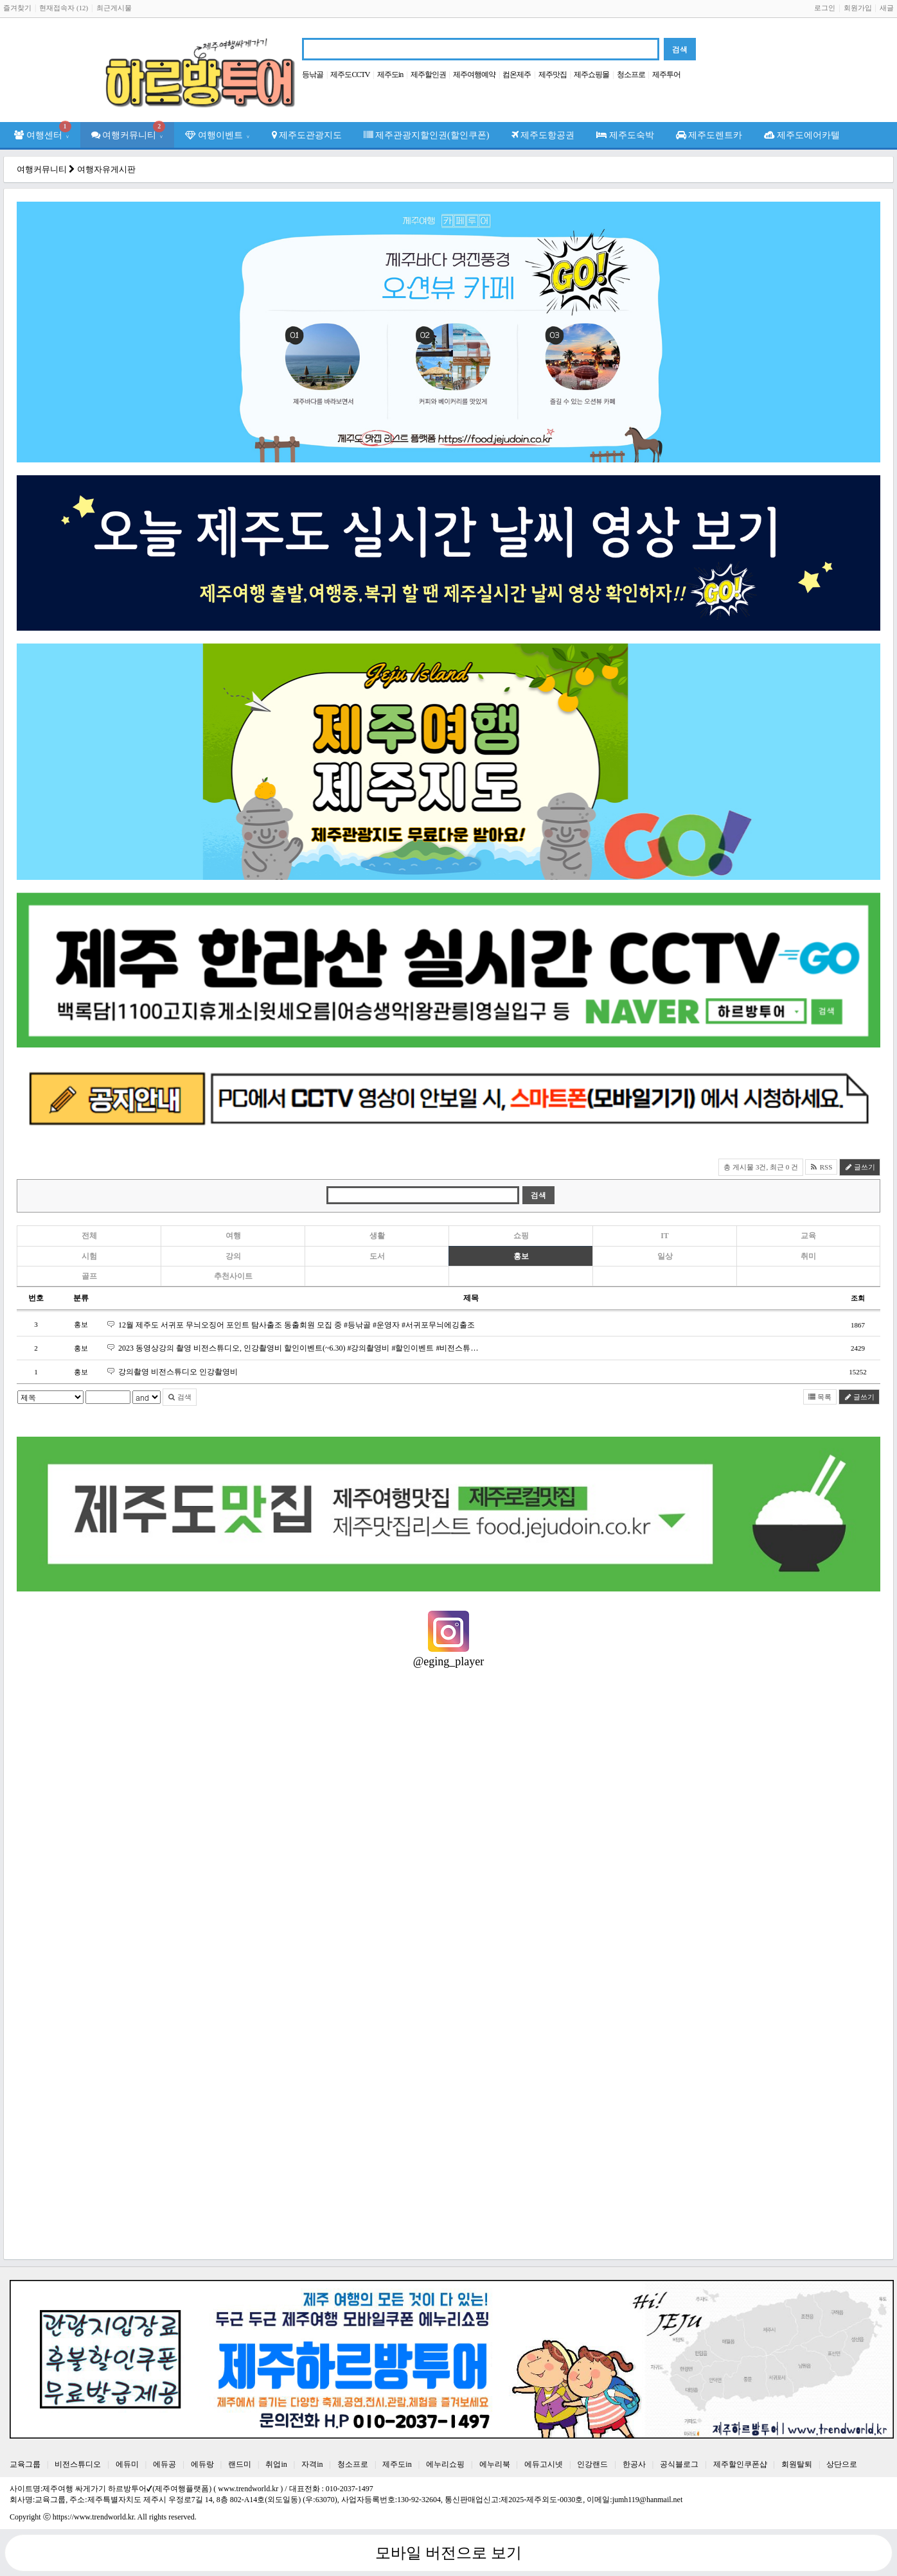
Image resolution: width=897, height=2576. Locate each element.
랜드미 (239, 2464)
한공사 (634, 2464)
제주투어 (666, 74)
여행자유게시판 (106, 169)
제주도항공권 (543, 135)
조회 (858, 1298)
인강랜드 (592, 2464)
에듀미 (127, 2464)
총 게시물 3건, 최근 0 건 (761, 1167)
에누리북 (494, 2464)
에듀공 (164, 2464)
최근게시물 (114, 8)
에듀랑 (202, 2464)
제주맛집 (552, 74)
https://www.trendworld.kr (93, 2516)
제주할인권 (428, 74)
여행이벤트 (217, 135)
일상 (665, 1256)
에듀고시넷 (543, 2464)
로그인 (824, 8)
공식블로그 (679, 2464)
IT (665, 1235)
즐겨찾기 (17, 8)
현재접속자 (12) (63, 8)
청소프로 (631, 74)
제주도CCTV (349, 74)
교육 (808, 1235)
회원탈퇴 (796, 2464)
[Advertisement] (402, 2157)
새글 (887, 8)
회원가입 (858, 8)
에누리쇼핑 (445, 2464)
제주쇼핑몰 (591, 74)
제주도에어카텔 (802, 135)
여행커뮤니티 (128, 131)
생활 (377, 1235)
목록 (820, 1397)
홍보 (521, 1256)
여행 (233, 1235)
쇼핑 (521, 1235)
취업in (276, 2464)
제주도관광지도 (307, 135)
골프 (89, 1276)
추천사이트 (233, 1276)
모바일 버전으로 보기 (448, 2553)
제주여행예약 (474, 74)
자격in (312, 2464)
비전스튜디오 (78, 2464)
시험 (89, 1256)
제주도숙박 (625, 135)
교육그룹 (25, 2464)
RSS (821, 1167)
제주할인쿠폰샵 (740, 2464)
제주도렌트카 (709, 135)
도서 (377, 1256)
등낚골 (312, 74)
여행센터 (42, 131)
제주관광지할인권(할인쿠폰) (426, 135)
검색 (179, 1397)
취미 (808, 1256)
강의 (233, 1256)
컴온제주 (516, 74)
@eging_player (448, 1661)
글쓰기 (859, 1167)
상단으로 (841, 2464)
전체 (89, 1235)
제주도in (390, 74)
